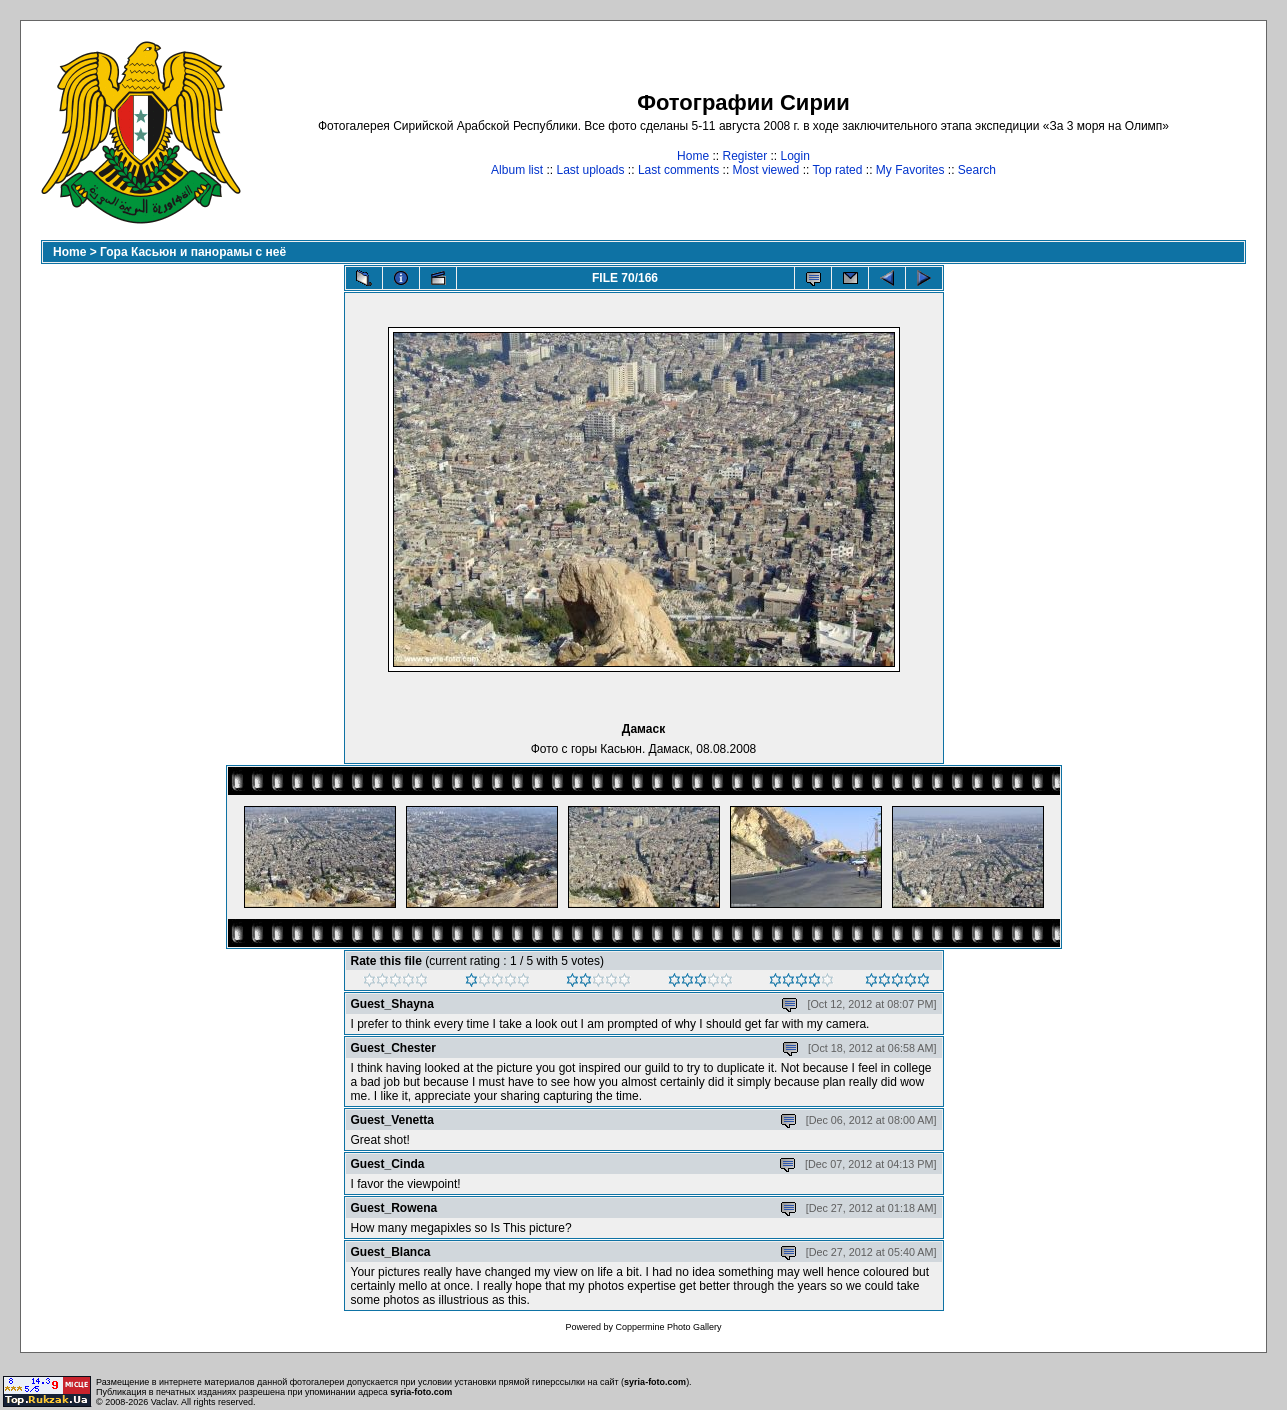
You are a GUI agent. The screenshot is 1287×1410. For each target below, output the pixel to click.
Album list (517, 170)
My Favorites (910, 170)
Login (795, 156)
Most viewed (766, 170)
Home (693, 156)
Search (977, 170)
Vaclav (164, 1402)
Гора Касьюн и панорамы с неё (193, 252)
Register (744, 156)
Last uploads (590, 170)
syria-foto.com (655, 1382)
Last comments (678, 170)
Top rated (837, 170)
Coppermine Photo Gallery (668, 1327)
